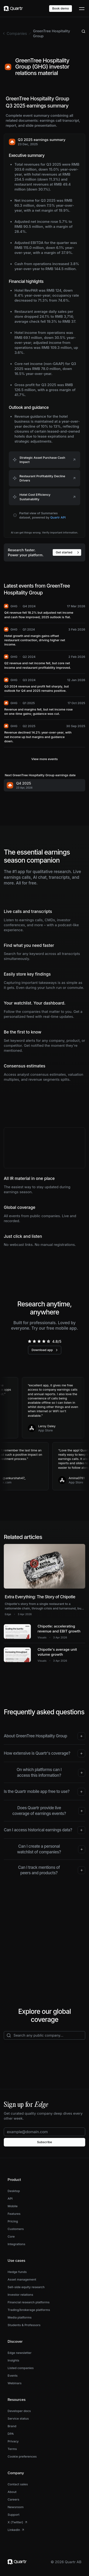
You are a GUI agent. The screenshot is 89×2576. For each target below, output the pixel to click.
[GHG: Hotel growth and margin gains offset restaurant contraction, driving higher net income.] (44, 637)
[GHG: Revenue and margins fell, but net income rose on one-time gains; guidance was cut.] (44, 708)
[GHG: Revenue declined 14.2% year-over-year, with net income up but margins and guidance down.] (44, 733)
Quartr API (58, 517)
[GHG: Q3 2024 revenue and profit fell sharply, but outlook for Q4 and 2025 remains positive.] (44, 685)
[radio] (29, 1341)
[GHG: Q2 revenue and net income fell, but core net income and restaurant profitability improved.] (44, 661)
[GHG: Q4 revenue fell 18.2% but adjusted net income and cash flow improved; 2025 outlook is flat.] (44, 611)
